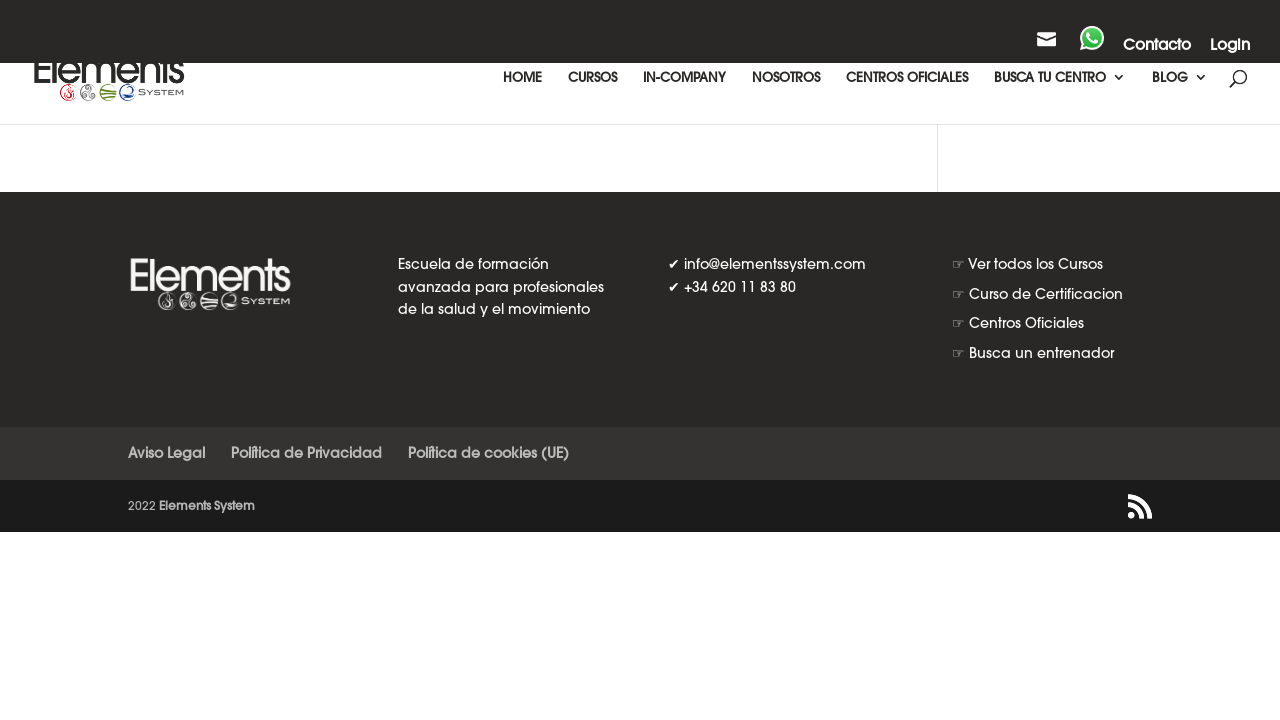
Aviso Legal (166, 453)
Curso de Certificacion (1046, 294)
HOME (522, 77)
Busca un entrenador (1041, 353)
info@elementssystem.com (775, 264)
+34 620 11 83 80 (740, 287)
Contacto (1157, 45)
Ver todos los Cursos (1035, 264)
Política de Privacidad (306, 453)
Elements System (207, 505)
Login (1230, 45)
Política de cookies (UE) (488, 453)
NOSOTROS (786, 77)
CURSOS (592, 77)
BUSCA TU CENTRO (1050, 77)
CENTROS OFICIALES (907, 77)
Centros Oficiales (1026, 323)
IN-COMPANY (684, 77)
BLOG (1170, 77)
